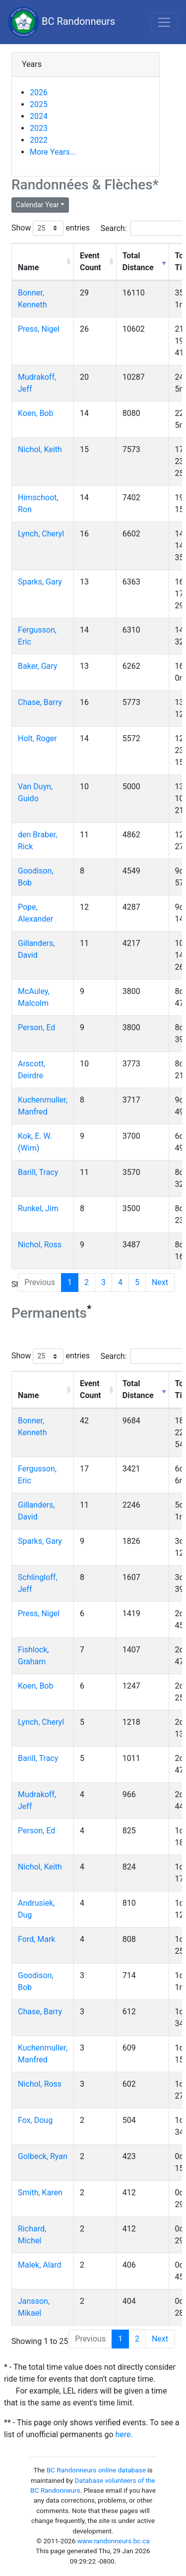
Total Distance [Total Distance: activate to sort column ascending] (138, 261)
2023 (39, 128)
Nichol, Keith (40, 449)
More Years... (53, 152)
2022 (39, 140)
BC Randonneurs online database (96, 2470)
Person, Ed (36, 1027)
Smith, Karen (40, 2192)
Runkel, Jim (38, 1208)
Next (160, 1282)
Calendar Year (37, 205)
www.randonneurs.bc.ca (113, 2541)
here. (123, 2434)
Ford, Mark (36, 1939)
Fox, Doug (35, 2120)
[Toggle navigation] (164, 22)
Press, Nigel (39, 329)
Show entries (50, 228)
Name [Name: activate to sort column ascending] (28, 267)
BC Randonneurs (61, 22)
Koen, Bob (35, 413)
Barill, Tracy (38, 1172)
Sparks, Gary (40, 581)
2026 (39, 92)
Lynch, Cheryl (41, 533)
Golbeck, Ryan (42, 2156)
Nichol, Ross (40, 1244)
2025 (39, 104)
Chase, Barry (40, 702)
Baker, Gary (37, 666)
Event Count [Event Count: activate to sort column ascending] (90, 261)
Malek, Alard (40, 2265)
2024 (39, 116)
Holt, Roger (37, 738)
